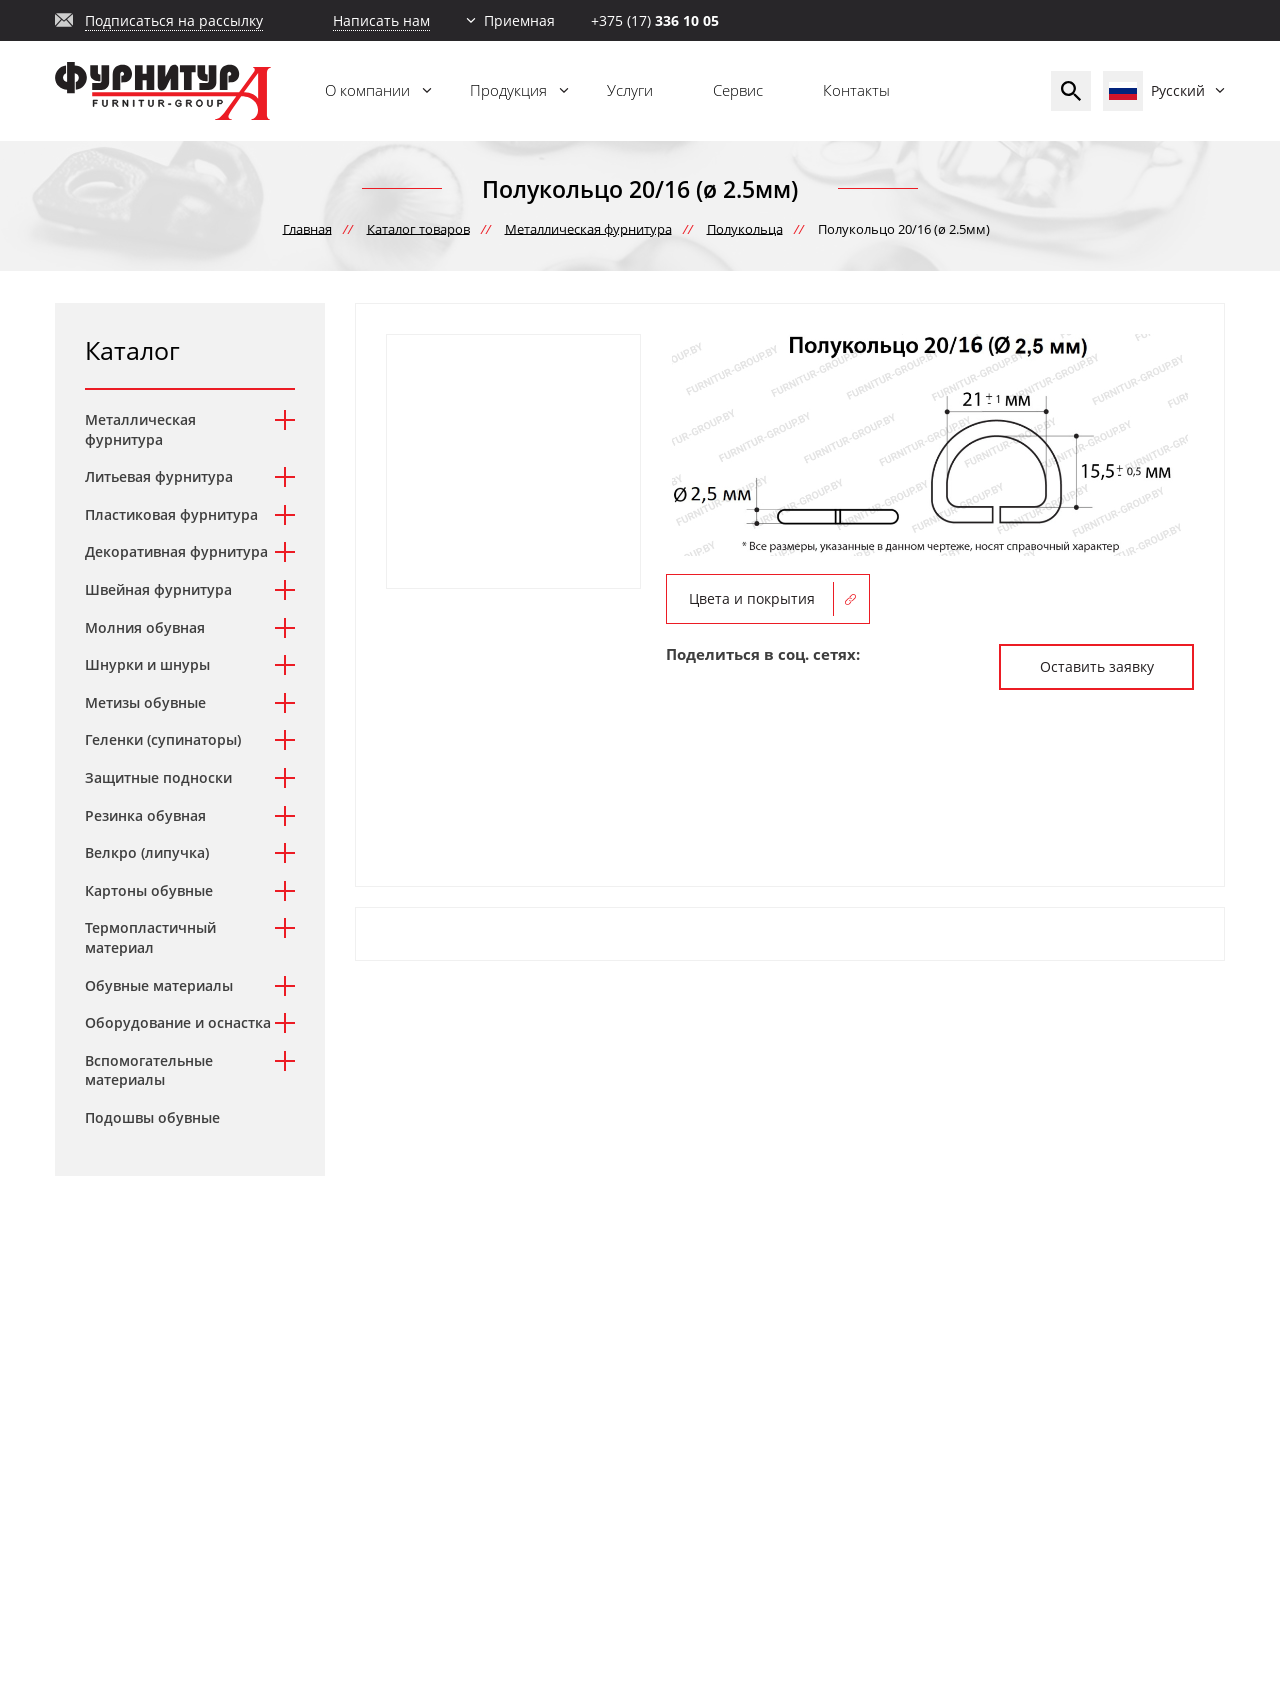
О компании (367, 90)
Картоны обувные (149, 890)
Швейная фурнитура (158, 589)
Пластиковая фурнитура (171, 514)
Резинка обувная (145, 815)
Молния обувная (145, 627)
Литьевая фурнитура (159, 476)
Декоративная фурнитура (176, 551)
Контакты (856, 90)
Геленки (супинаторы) (163, 739)
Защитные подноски (158, 777)
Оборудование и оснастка (178, 1022)
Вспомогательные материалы (149, 1070)
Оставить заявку (1097, 666)
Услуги (630, 90)
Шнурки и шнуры (147, 664)
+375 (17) (655, 20)
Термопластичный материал (150, 937)
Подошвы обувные (152, 1117)
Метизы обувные (145, 702)
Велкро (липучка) (147, 852)
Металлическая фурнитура (140, 429)
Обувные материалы (159, 985)
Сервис (738, 90)
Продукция (508, 90)
